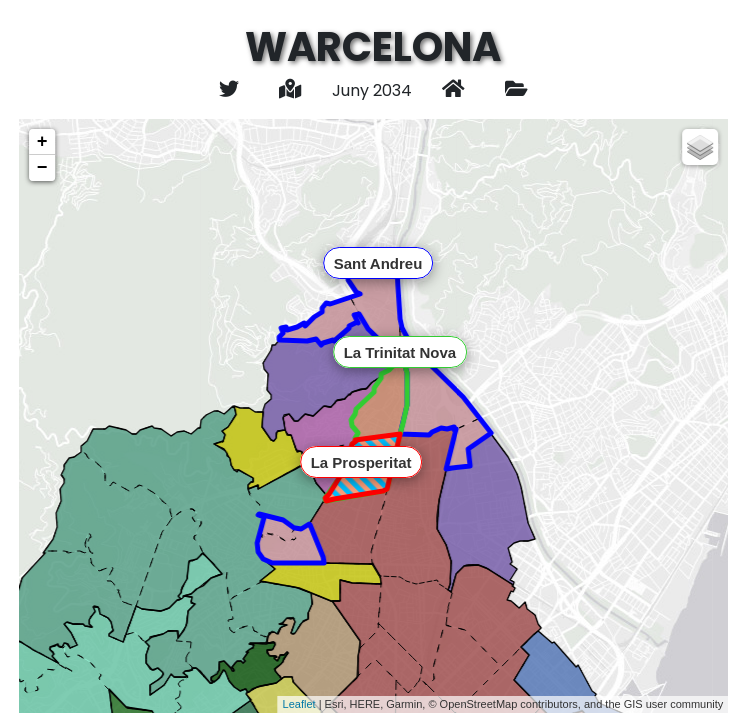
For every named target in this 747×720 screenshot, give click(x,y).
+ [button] (42, 142)
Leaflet (299, 704)
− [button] (42, 168)
